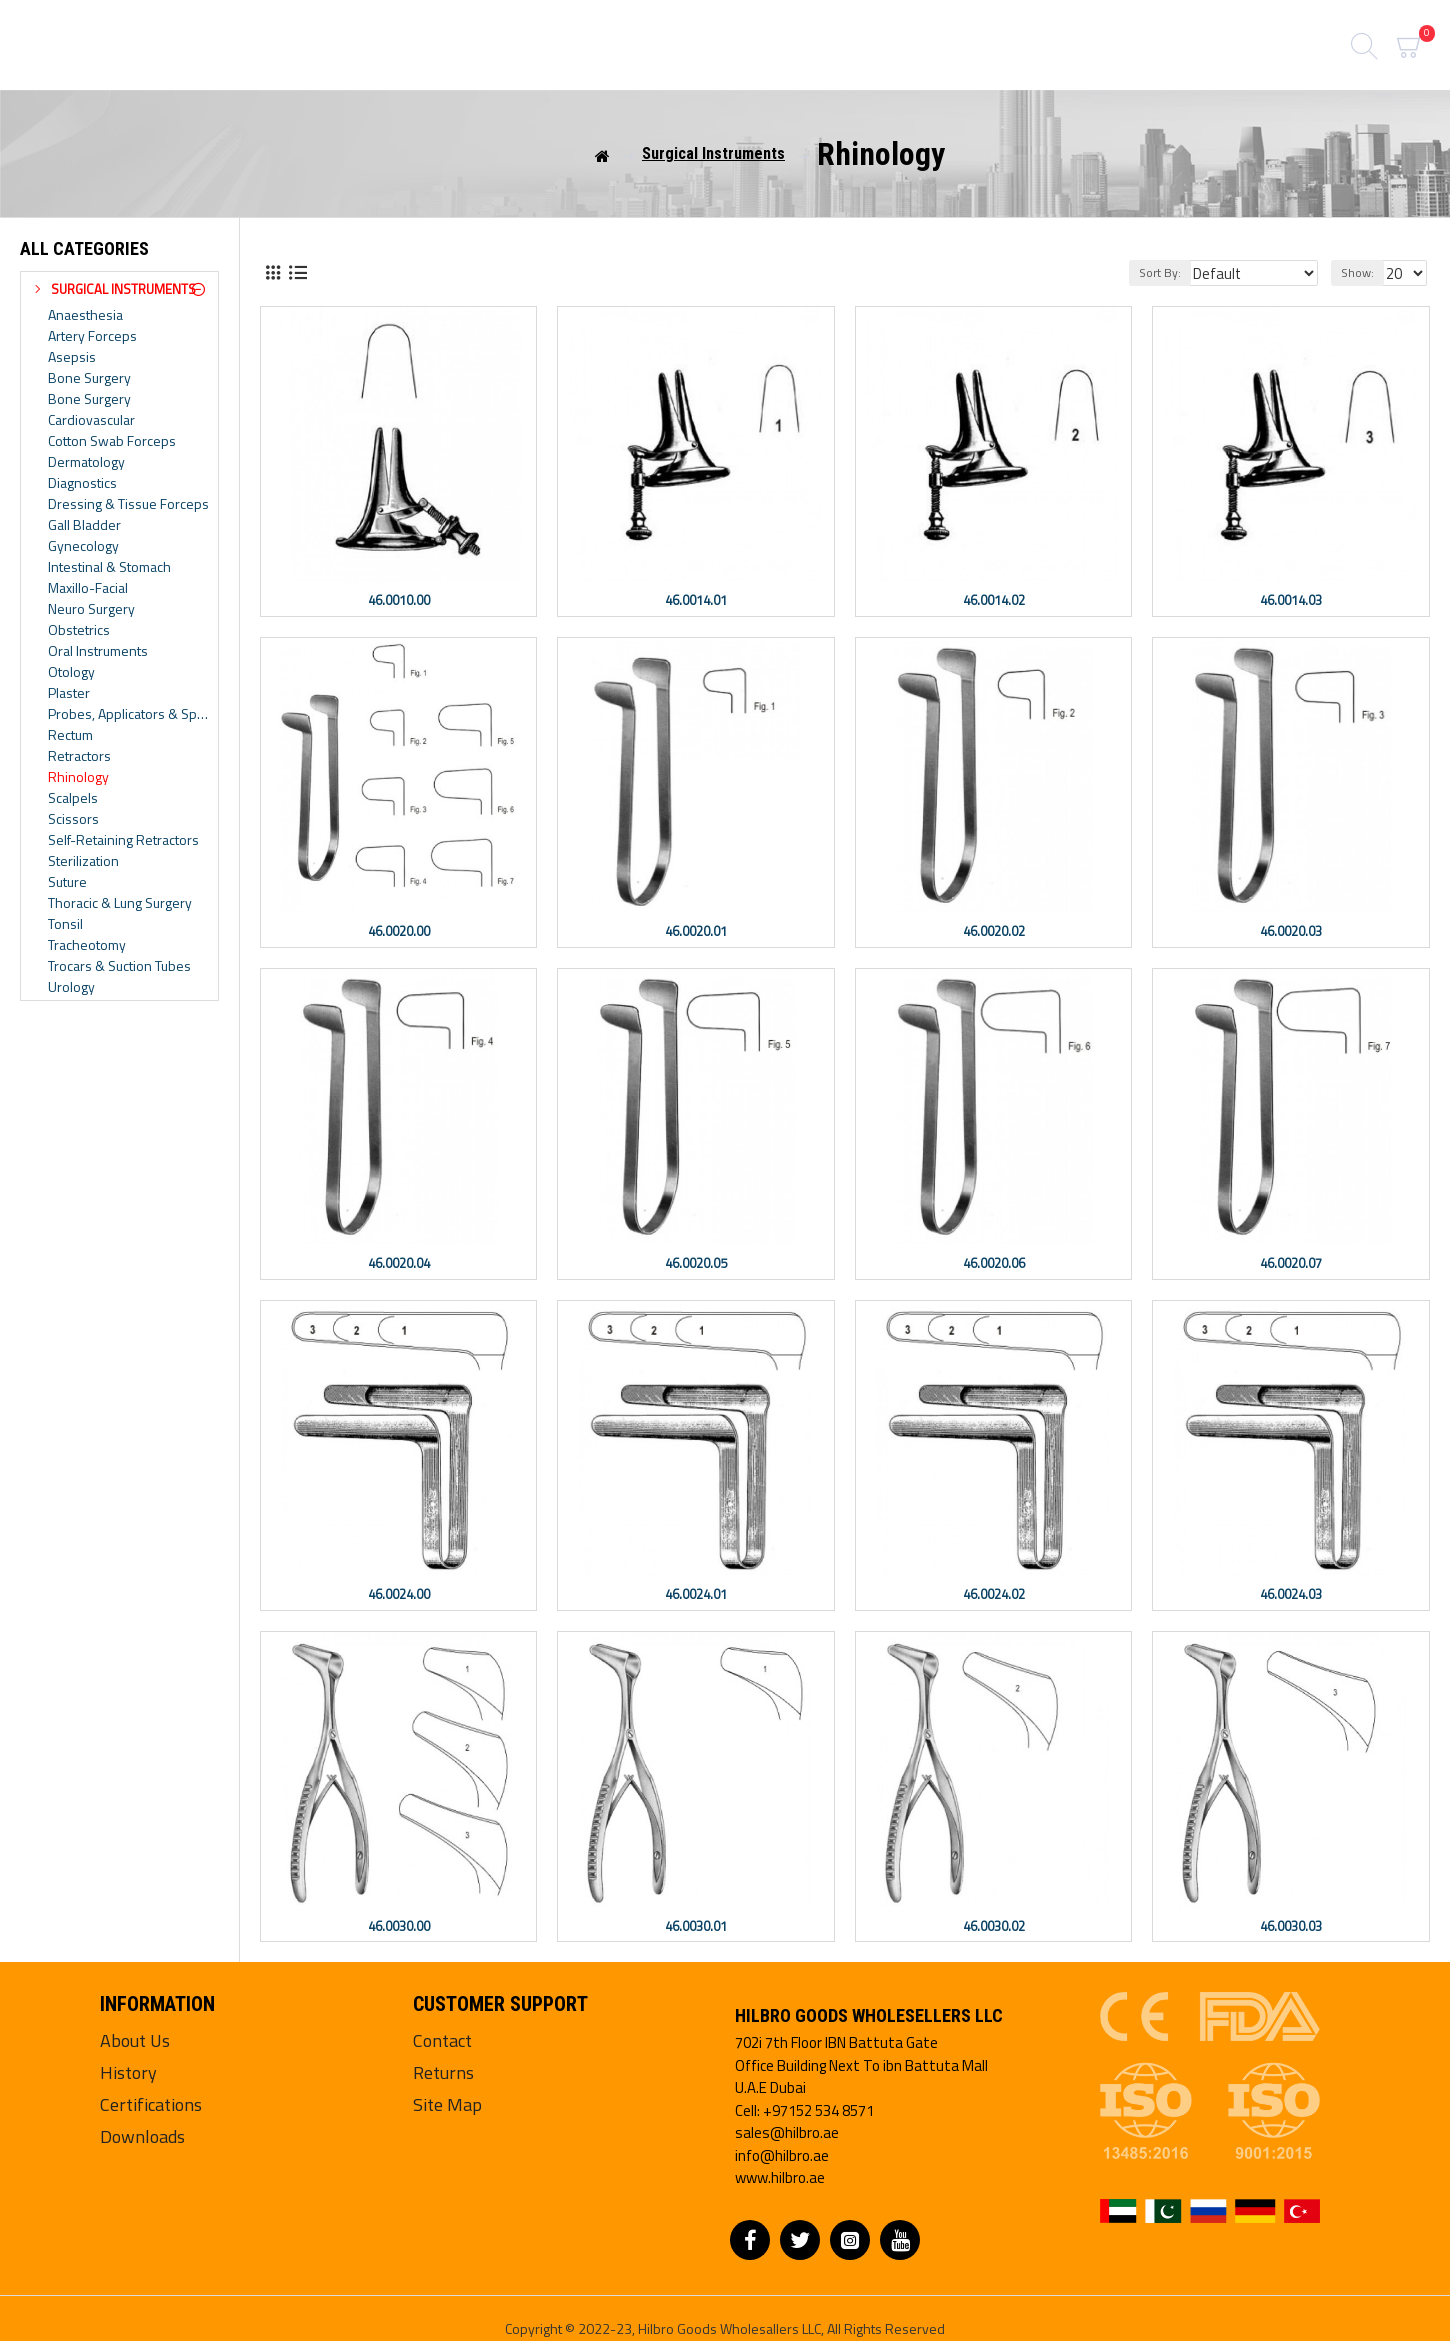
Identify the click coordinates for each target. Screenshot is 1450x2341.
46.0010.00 (399, 600)
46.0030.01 (696, 1926)
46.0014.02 (994, 600)
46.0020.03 (1291, 931)
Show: (1360, 272)
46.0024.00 (399, 1594)
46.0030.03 (1291, 1926)
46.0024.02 (994, 1594)
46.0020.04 (399, 1263)
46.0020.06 (994, 1263)
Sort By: (1174, 272)
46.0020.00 (399, 931)
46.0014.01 (696, 600)
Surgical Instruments (713, 153)
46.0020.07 (1291, 1263)
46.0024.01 (696, 1594)
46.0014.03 (1291, 600)
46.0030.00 (399, 1926)
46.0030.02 (994, 1926)
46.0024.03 (1291, 1594)
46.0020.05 (696, 1263)
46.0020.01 (696, 931)
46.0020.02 (994, 931)
